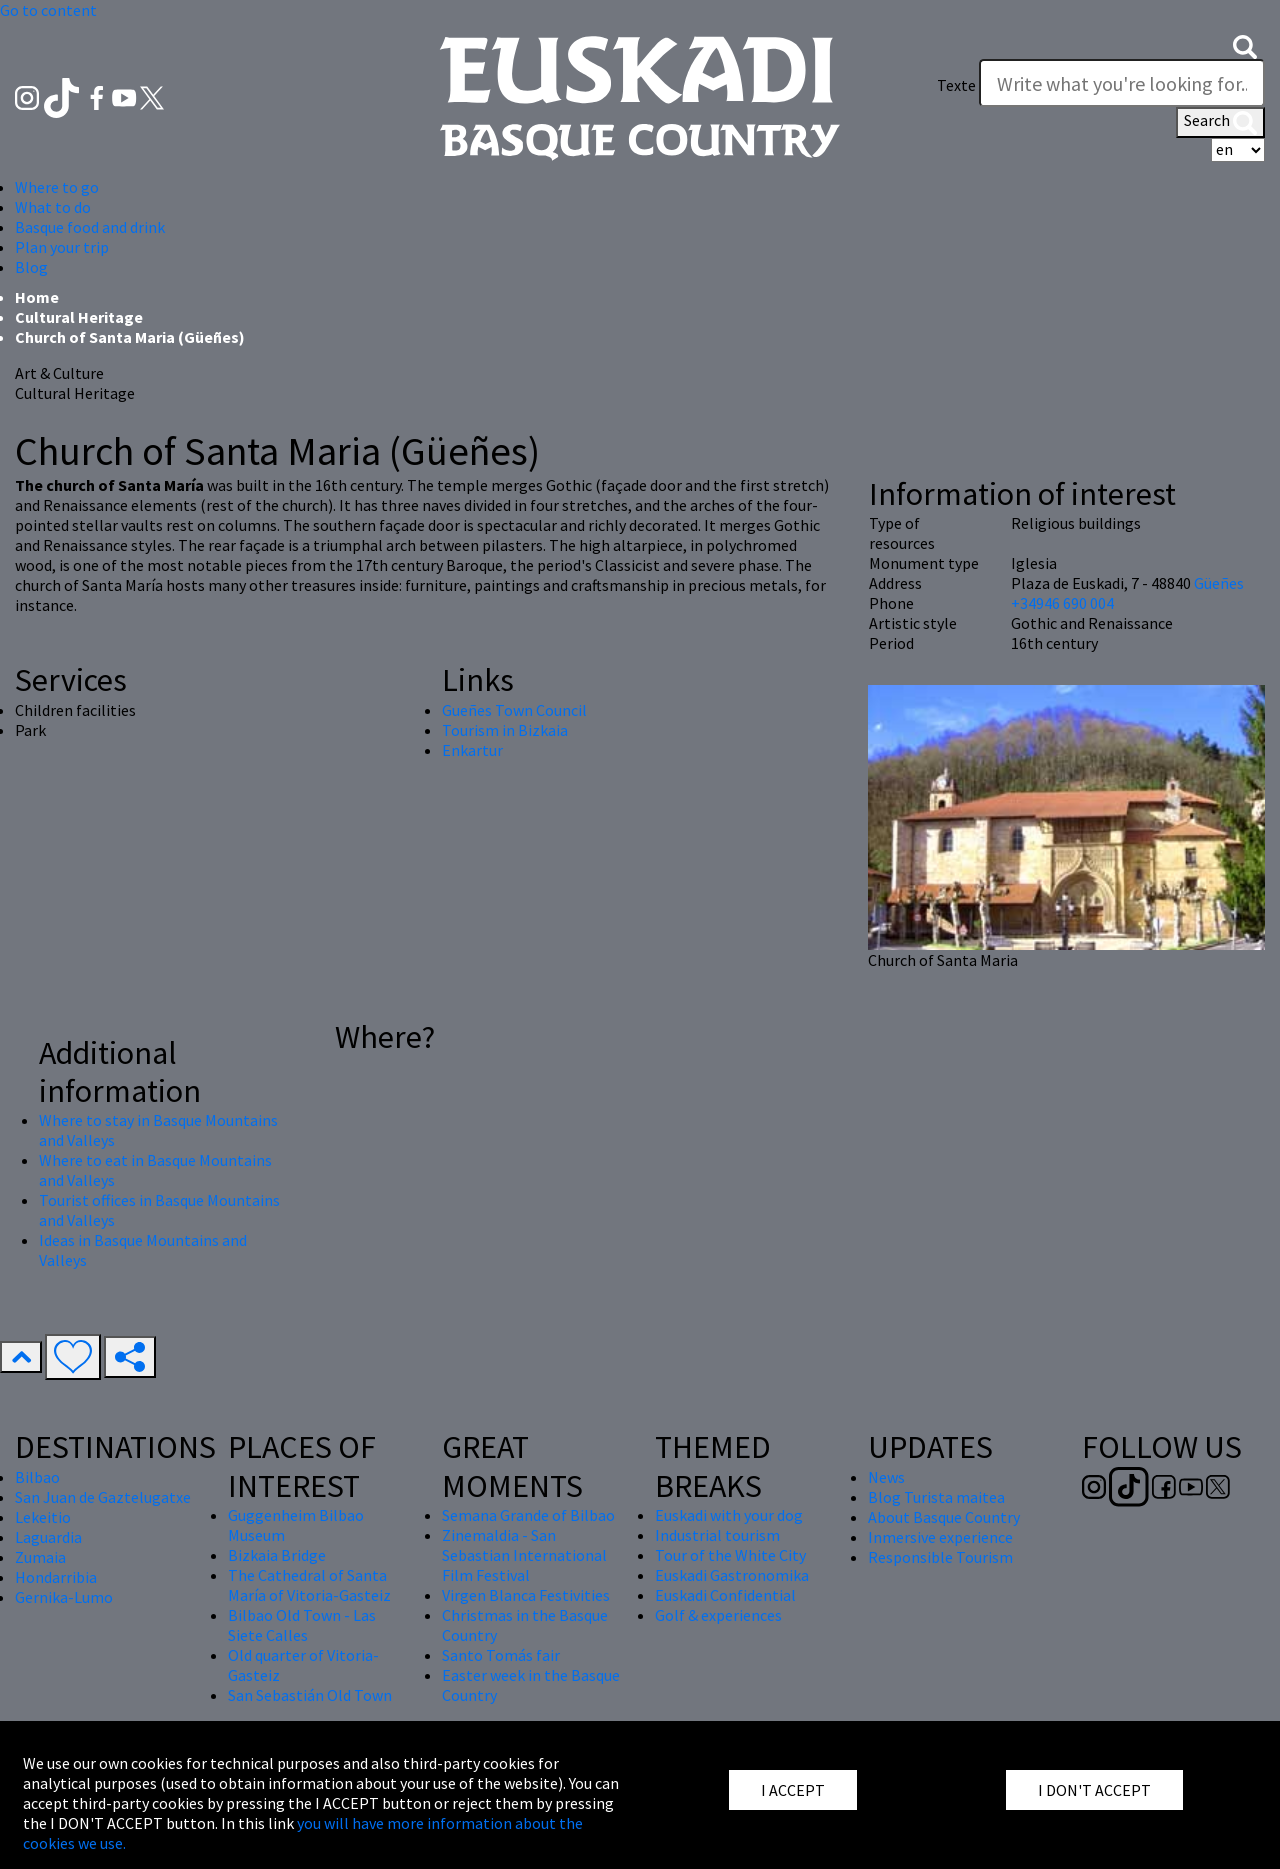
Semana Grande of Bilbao (528, 1515)
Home (37, 297)
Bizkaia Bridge (277, 1555)
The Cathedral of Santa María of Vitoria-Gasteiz (309, 1585)
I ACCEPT (793, 1790)
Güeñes (1219, 583)
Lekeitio (43, 1517)
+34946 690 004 (1062, 603)
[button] (1245, 45)
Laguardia (48, 1537)
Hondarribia (56, 1577)
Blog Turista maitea (936, 1497)
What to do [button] (53, 207)
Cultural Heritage (79, 317)
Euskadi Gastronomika (732, 1575)
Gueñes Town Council (514, 710)
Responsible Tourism (940, 1557)
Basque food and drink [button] (90, 227)
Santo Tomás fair (501, 1655)
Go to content (48, 10)
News (886, 1477)
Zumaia (40, 1557)
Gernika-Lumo (64, 1597)
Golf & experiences (718, 1615)
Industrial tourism (717, 1535)
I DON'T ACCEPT (1094, 1790)
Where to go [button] (57, 187)
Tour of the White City (730, 1555)
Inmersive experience (940, 1537)
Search (1220, 122)
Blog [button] (31, 267)
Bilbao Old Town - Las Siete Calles (302, 1625)
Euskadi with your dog (729, 1515)
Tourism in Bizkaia (505, 730)
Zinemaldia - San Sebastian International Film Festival (524, 1555)
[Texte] (1122, 83)
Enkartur (472, 750)
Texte (956, 85)
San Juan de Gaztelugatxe (103, 1497)
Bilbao (37, 1477)
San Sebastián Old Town (310, 1695)
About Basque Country (944, 1517)
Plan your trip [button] (62, 247)
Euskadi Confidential (725, 1595)
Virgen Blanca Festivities (526, 1595)
